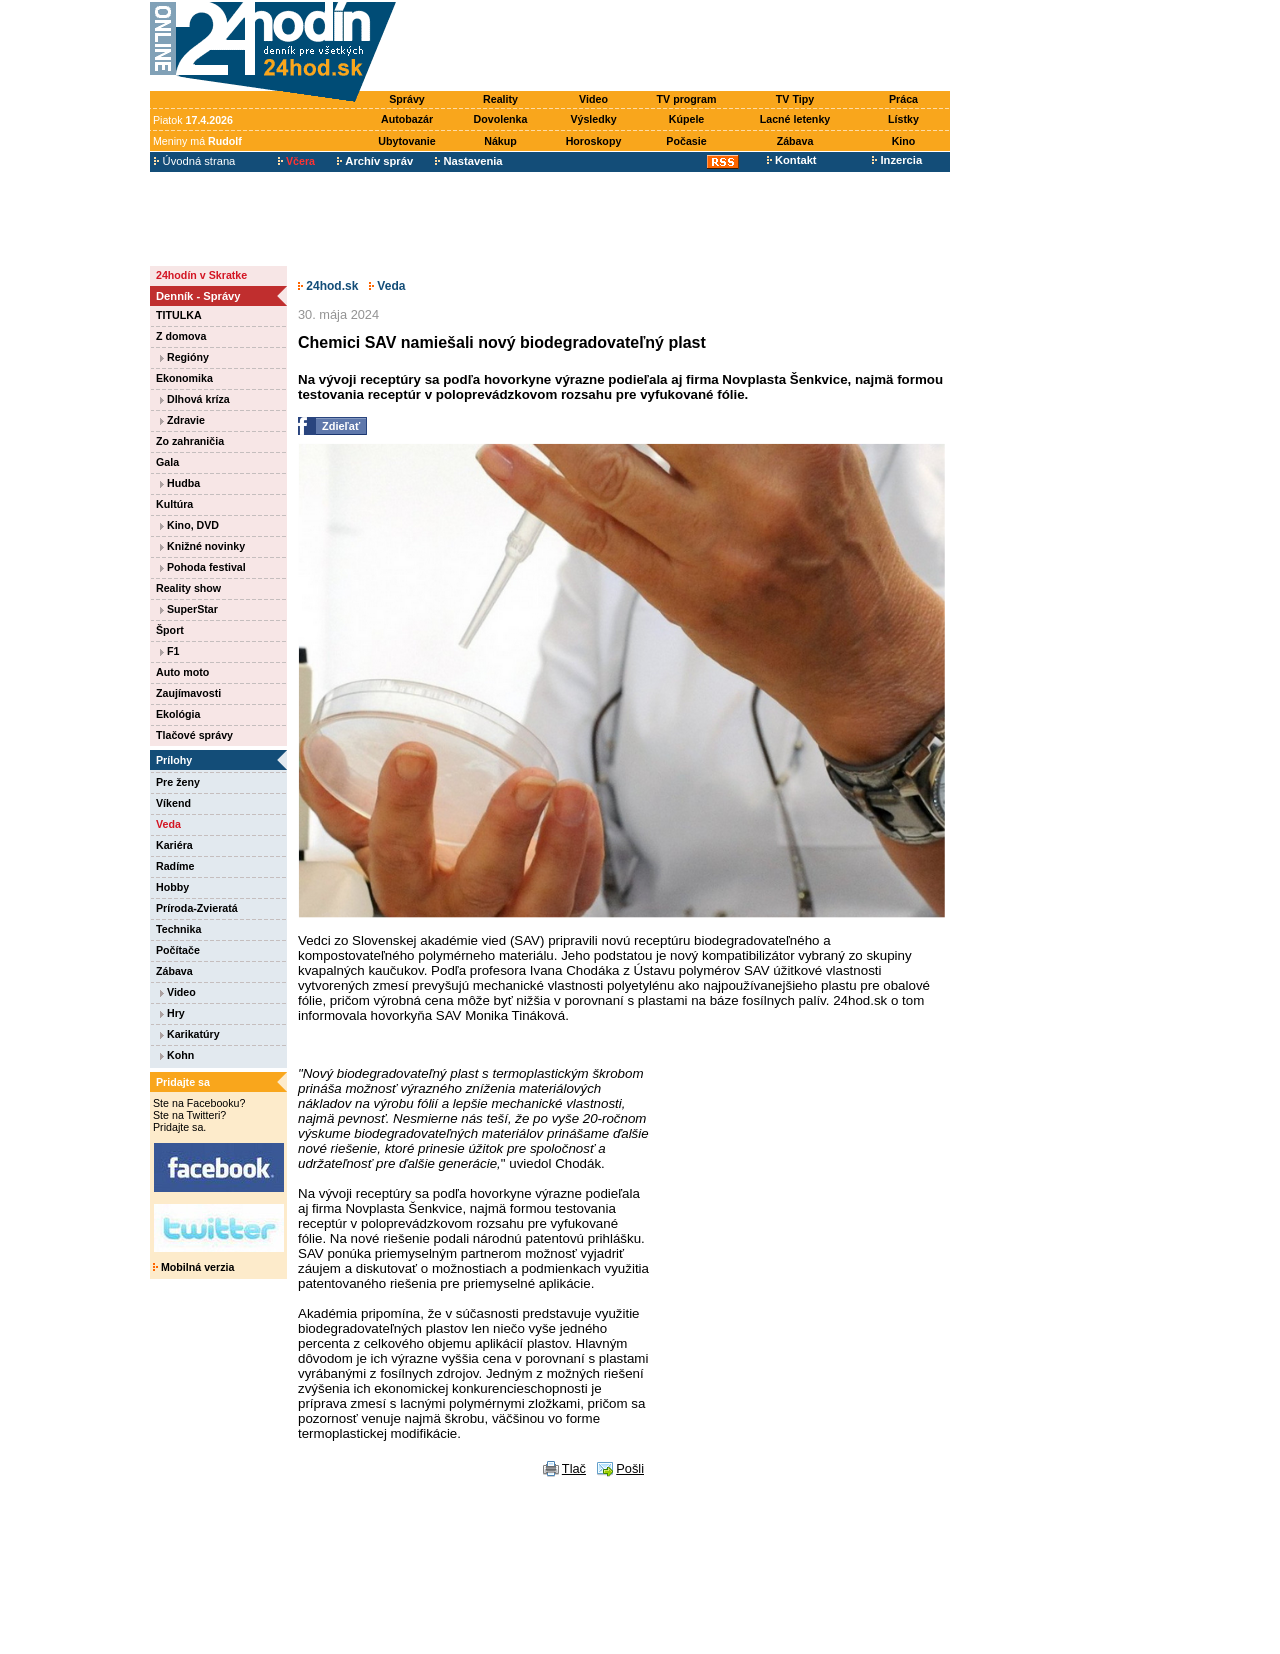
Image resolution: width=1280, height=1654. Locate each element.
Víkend (173, 803)
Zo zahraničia (190, 441)
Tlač (574, 1468)
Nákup (500, 141)
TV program (687, 99)
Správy (407, 99)
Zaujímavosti (188, 693)
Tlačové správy (194, 735)
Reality (500, 99)
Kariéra (174, 845)
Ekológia (178, 714)
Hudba (180, 483)
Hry (172, 1013)
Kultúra (174, 504)
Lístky (903, 119)
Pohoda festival (203, 567)
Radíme (175, 866)
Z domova (181, 336)
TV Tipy (795, 99)
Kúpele (687, 119)
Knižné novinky (202, 546)
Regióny (184, 357)
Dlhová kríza (195, 399)
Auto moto (182, 672)
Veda (168, 824)
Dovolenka (501, 119)
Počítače (178, 950)
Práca (903, 99)
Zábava (795, 141)
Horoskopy (594, 141)
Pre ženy (178, 782)
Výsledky (593, 119)
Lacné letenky (795, 119)
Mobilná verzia (193, 1267)
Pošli (630, 1468)
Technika (178, 929)
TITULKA (179, 315)
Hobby (172, 887)
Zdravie (182, 420)
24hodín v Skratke (201, 275)
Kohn (177, 1055)
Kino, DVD (189, 525)
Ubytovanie (406, 141)
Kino (904, 141)
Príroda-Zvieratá (197, 908)
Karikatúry (190, 1034)
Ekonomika (184, 378)
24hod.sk (328, 286)
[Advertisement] (678, 47)
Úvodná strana (194, 161)
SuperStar (189, 609)
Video (593, 99)
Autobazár (407, 119)
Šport (170, 630)
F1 (169, 651)
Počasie (686, 141)
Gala (167, 462)
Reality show (188, 588)
